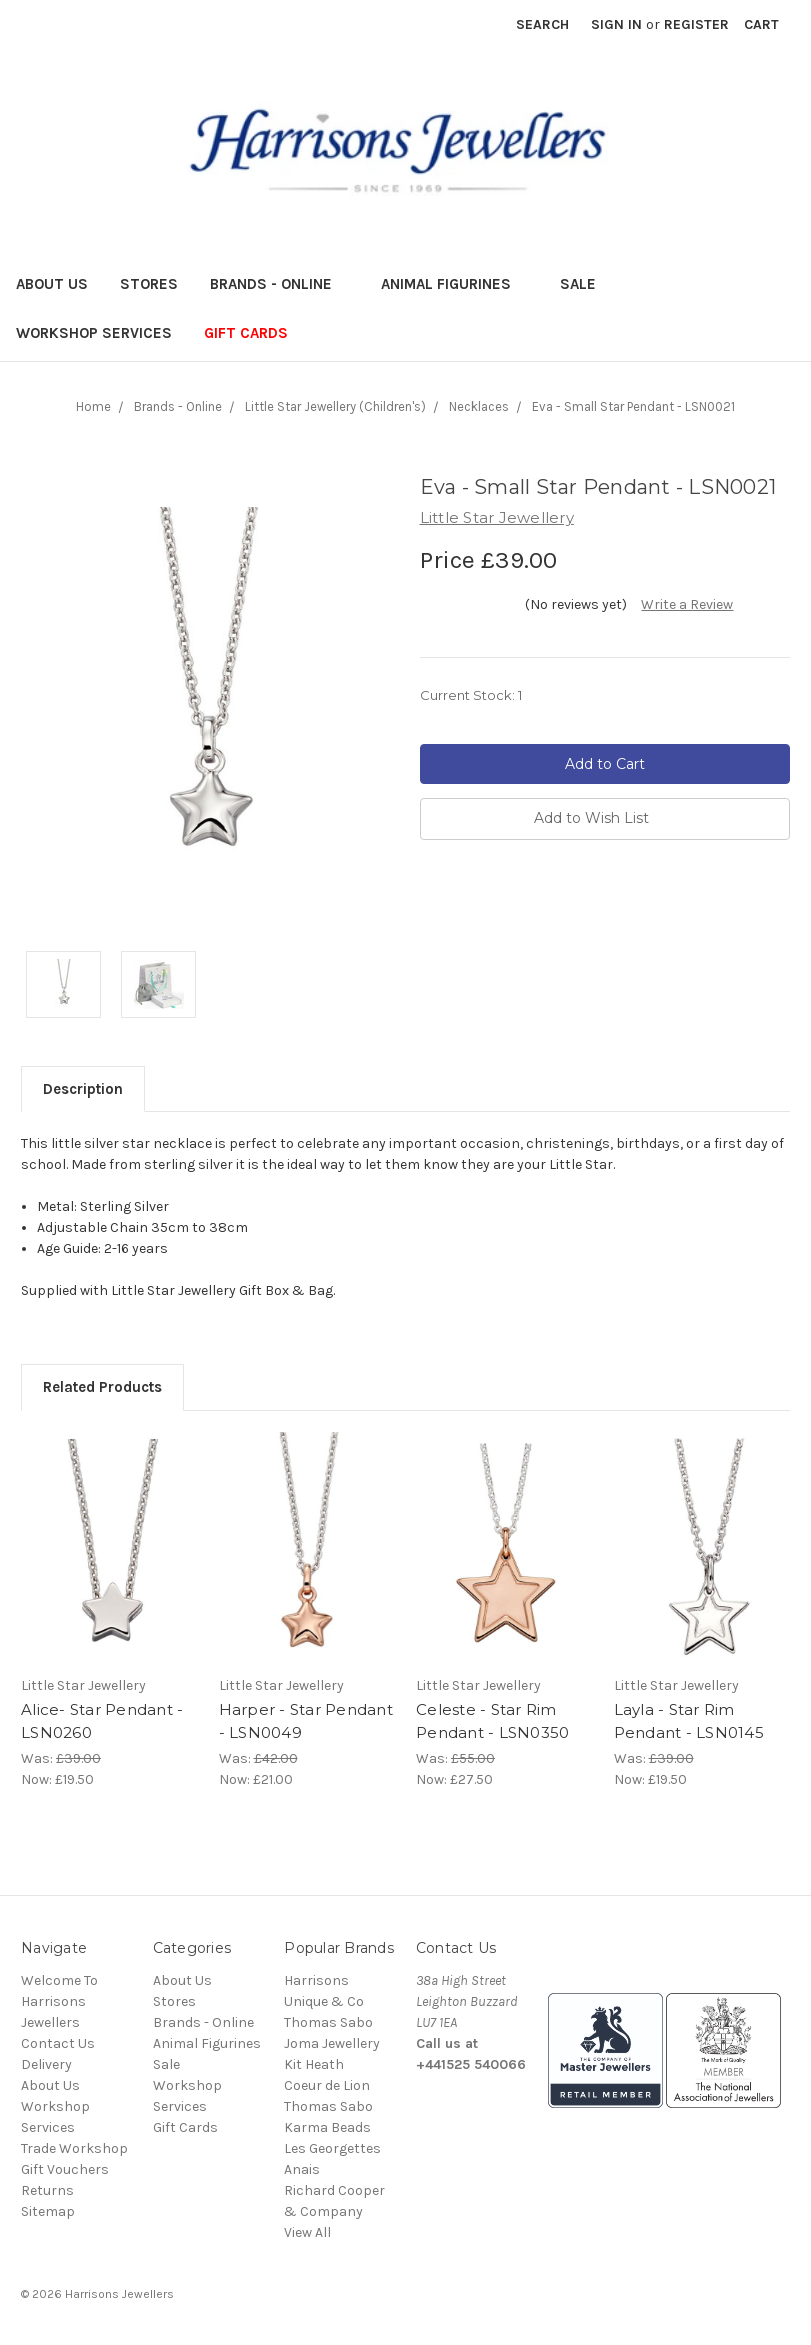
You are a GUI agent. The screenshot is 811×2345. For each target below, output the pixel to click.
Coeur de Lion (327, 2085)
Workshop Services (94, 333)
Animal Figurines (454, 284)
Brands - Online (279, 284)
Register (696, 24)
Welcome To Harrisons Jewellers (59, 2001)
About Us (52, 284)
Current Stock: (471, 695)
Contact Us (58, 2043)
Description (83, 1089)
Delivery (46, 2064)
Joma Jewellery (332, 2043)
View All (307, 2232)
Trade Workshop (74, 2148)
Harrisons (316, 1980)
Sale (586, 284)
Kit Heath (314, 2064)
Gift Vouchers (65, 2169)
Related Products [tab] (102, 1387)
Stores (149, 284)
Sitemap (48, 2211)
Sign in (616, 24)
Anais (302, 2169)
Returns (47, 2190)
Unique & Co (324, 2001)
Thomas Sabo (328, 2022)
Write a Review (687, 604)
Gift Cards (246, 333)
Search (542, 24)
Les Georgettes (332, 2148)
